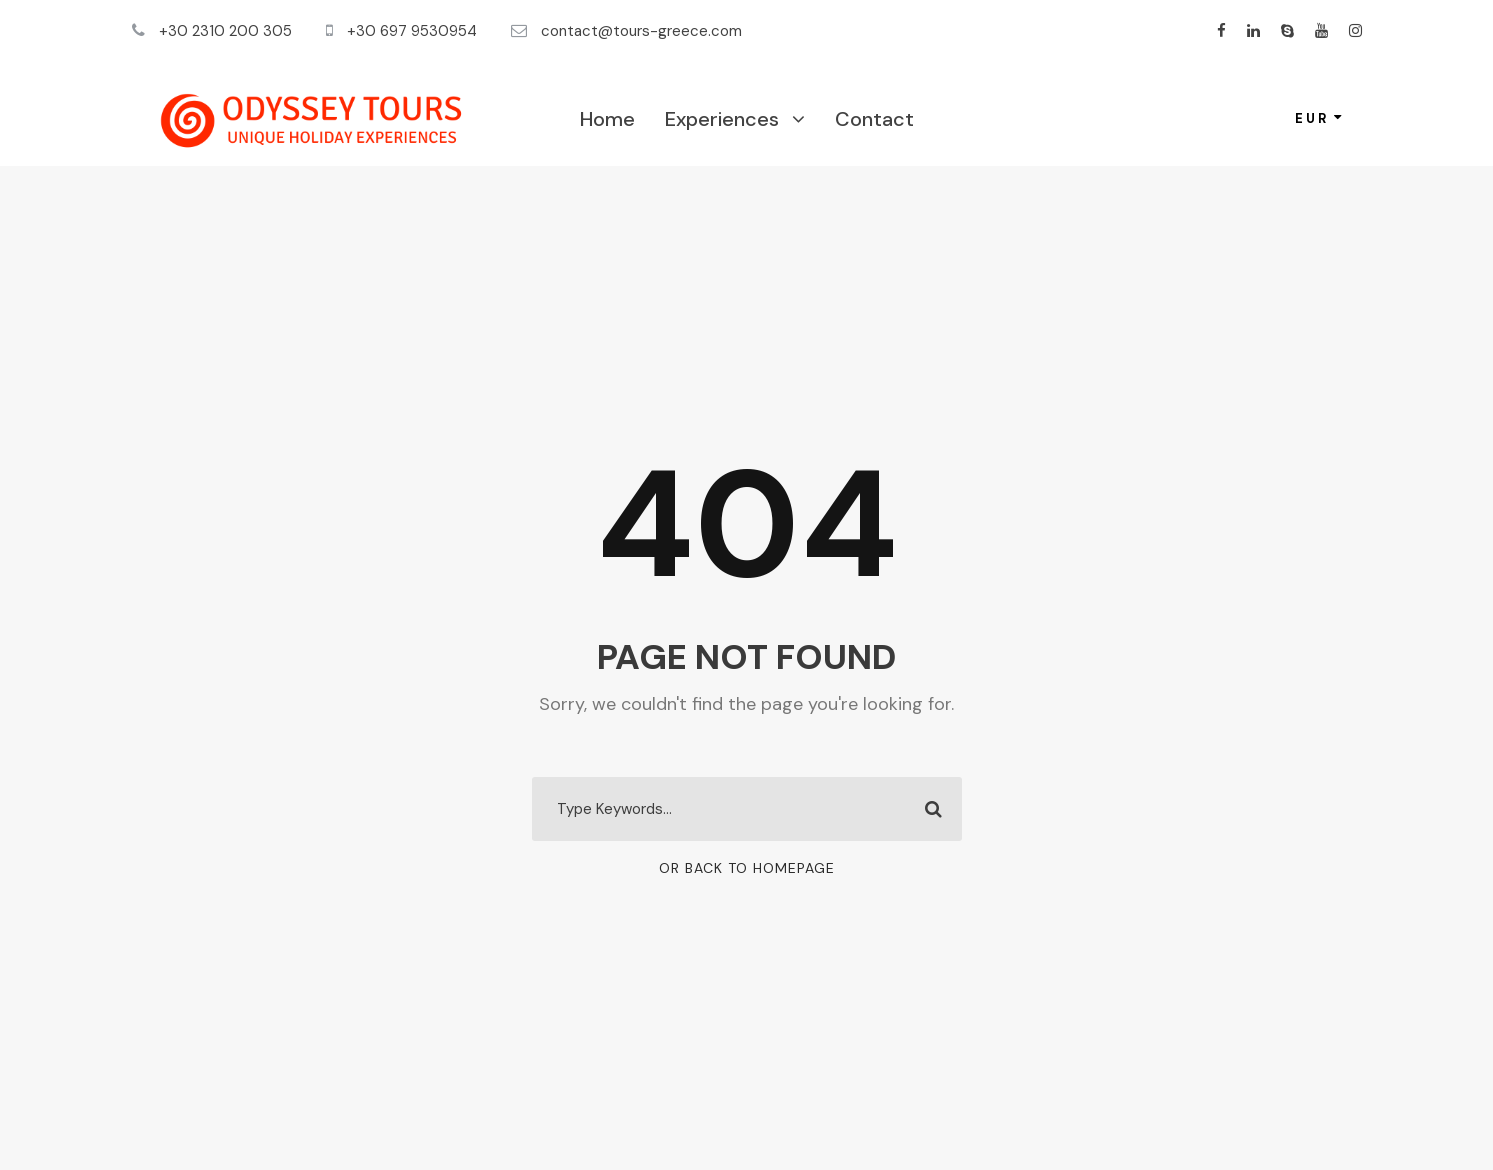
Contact (874, 119)
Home (607, 119)
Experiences (722, 119)
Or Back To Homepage (747, 868)
